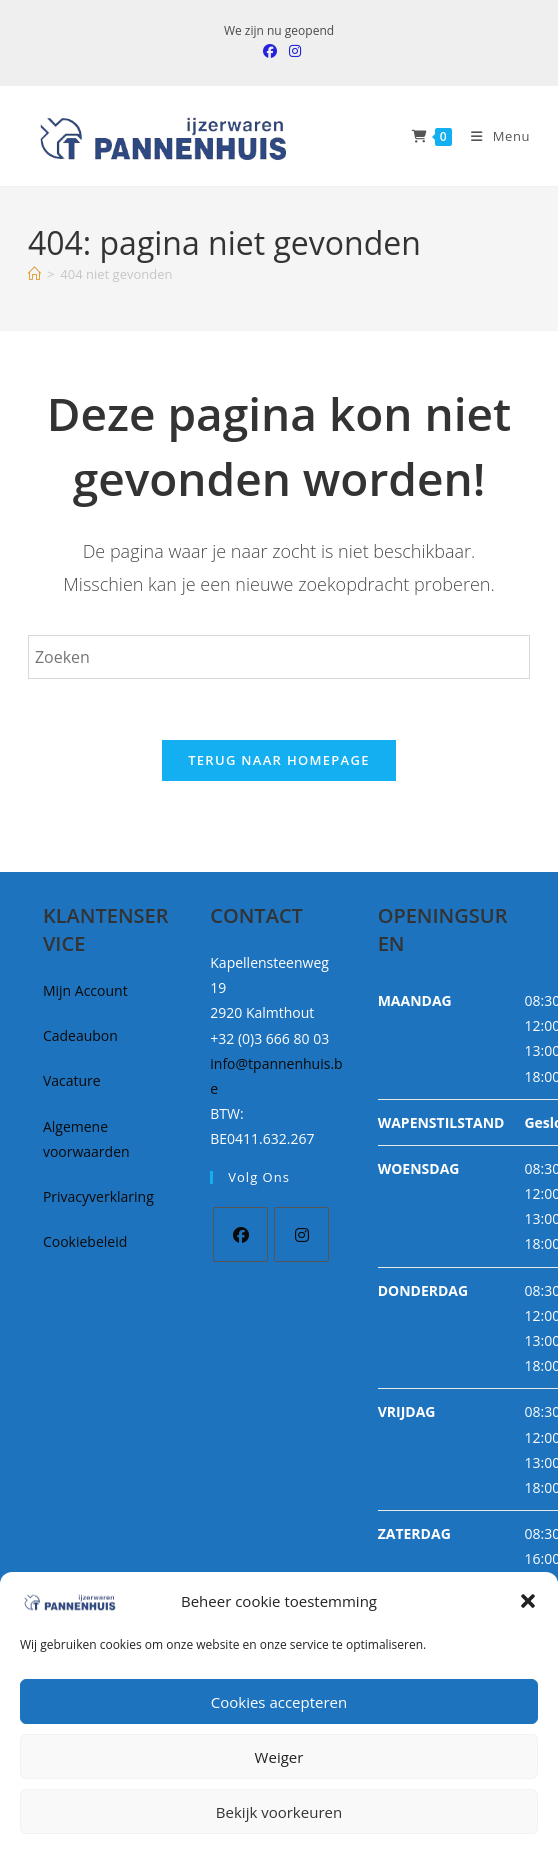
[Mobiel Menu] (493, 136)
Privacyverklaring (98, 1196)
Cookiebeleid (85, 1241)
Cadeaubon (80, 1035)
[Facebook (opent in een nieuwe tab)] (270, 51)
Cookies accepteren (279, 1702)
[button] (528, 1601)
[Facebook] (240, 1234)
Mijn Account (85, 990)
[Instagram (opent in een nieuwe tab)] (292, 51)
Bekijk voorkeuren (279, 1812)
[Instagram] (301, 1234)
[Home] (34, 274)
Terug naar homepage (279, 760)
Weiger (279, 1757)
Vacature (72, 1080)
